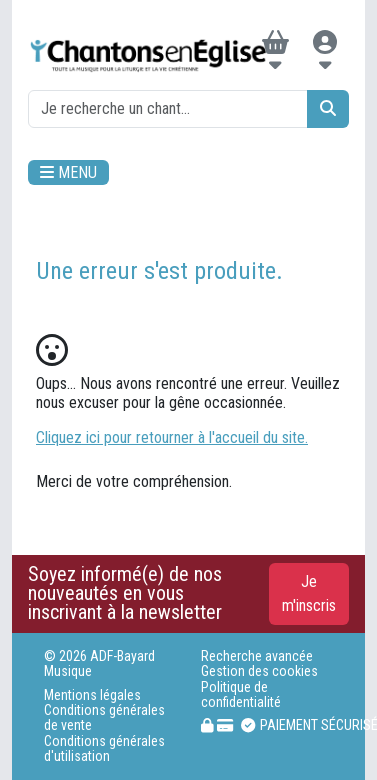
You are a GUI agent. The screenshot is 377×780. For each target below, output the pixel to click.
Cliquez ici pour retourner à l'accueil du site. (172, 437)
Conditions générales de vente (104, 718)
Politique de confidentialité (241, 695)
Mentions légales (92, 695)
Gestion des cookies (259, 671)
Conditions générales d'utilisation (104, 749)
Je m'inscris (309, 593)
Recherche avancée (257, 656)
